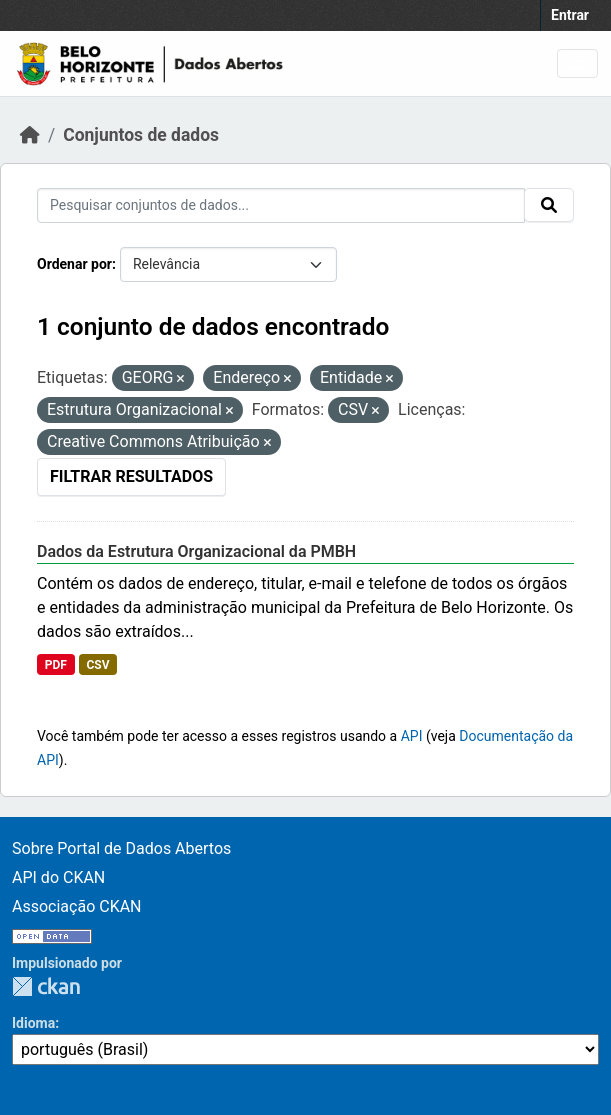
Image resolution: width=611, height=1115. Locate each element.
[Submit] (549, 205)
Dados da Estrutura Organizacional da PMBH (196, 551)
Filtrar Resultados (131, 476)
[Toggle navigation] (577, 63)
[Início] (30, 135)
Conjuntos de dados (141, 135)
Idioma (33, 1023)
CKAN (46, 986)
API (412, 736)
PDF (56, 665)
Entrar (570, 15)
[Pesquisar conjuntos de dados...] (281, 205)
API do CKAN (58, 877)
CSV (97, 665)
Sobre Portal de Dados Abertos (121, 848)
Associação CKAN (77, 906)
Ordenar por (74, 264)
